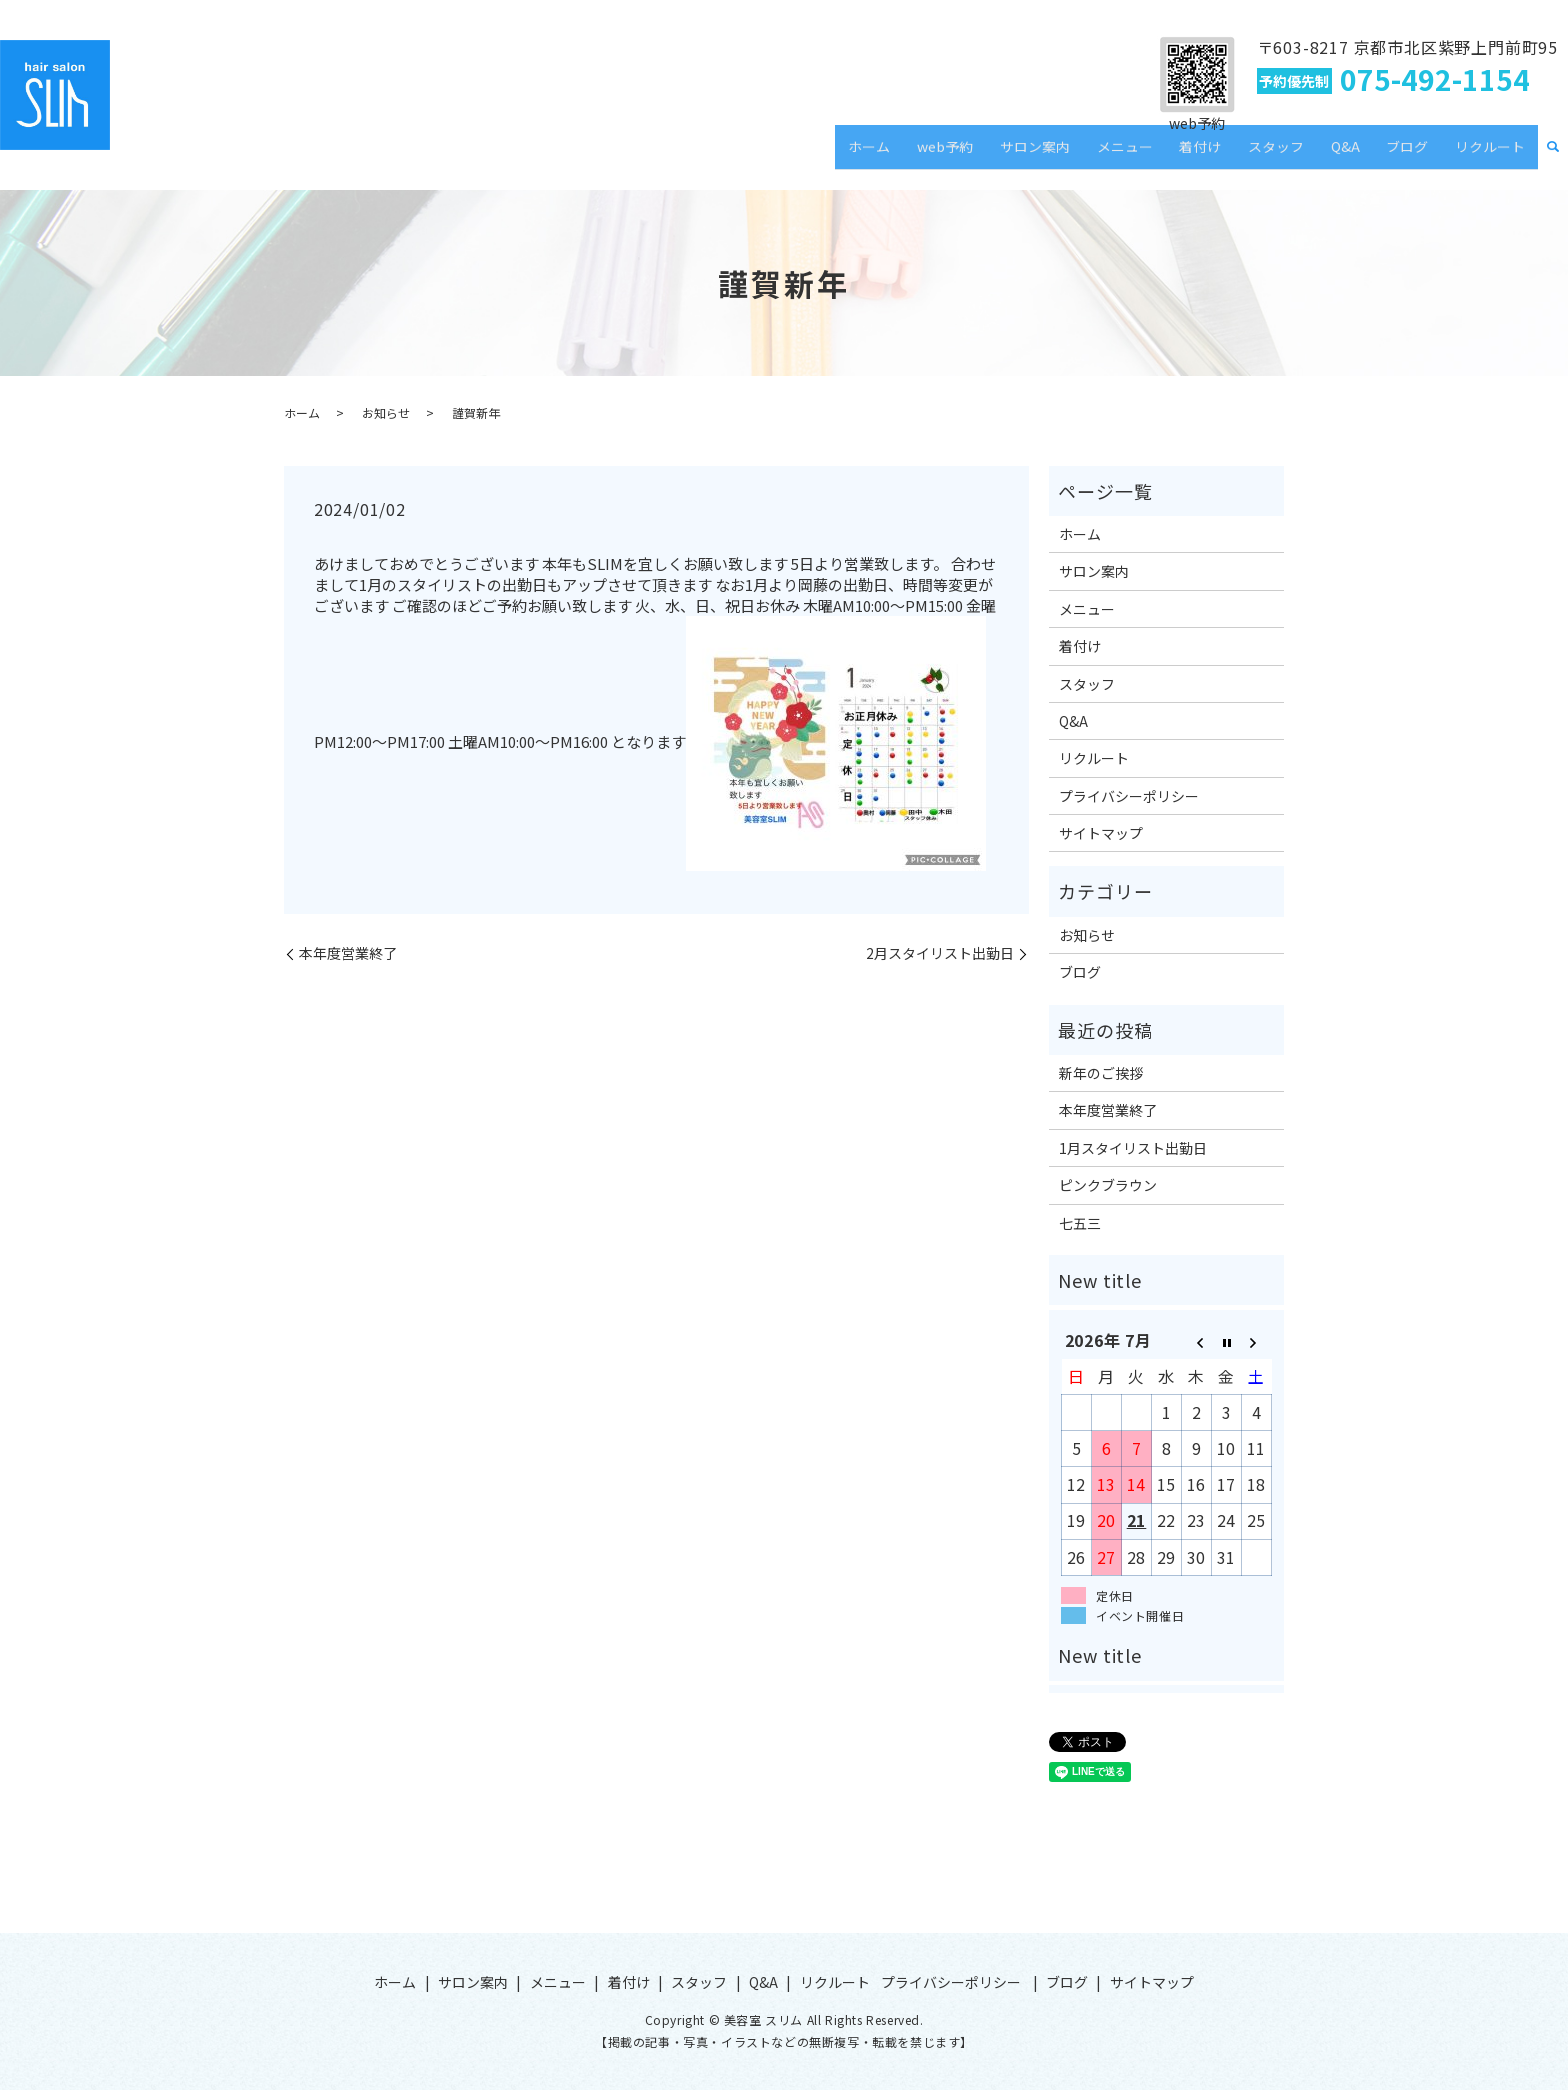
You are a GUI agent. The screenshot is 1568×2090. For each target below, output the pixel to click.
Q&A (1369, 154)
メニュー (1179, 154)
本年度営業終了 (348, 953)
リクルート (1495, 154)
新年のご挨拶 (1101, 1073)
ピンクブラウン (1108, 1185)
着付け (1244, 154)
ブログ (1422, 154)
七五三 (1080, 1223)
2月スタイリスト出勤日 (940, 953)
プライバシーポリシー (1129, 796)
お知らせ (386, 412)
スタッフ (1310, 154)
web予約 (1019, 154)
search (1553, 155)
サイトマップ (1101, 833)
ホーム (953, 154)
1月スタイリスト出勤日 (1133, 1148)
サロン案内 (1099, 154)
